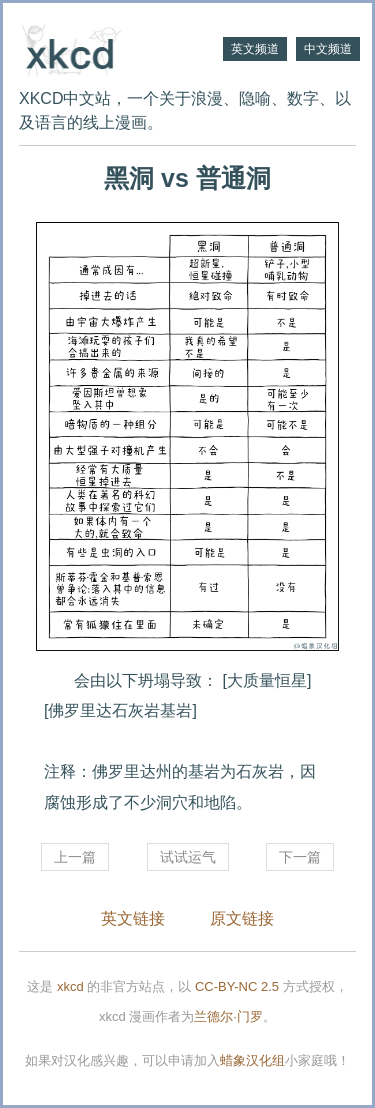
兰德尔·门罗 (228, 1016)
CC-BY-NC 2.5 (237, 986)
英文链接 (133, 918)
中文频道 (328, 49)
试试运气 (188, 857)
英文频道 (255, 49)
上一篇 (75, 857)
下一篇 (300, 857)
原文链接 (242, 918)
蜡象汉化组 (252, 1060)
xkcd (70, 986)
